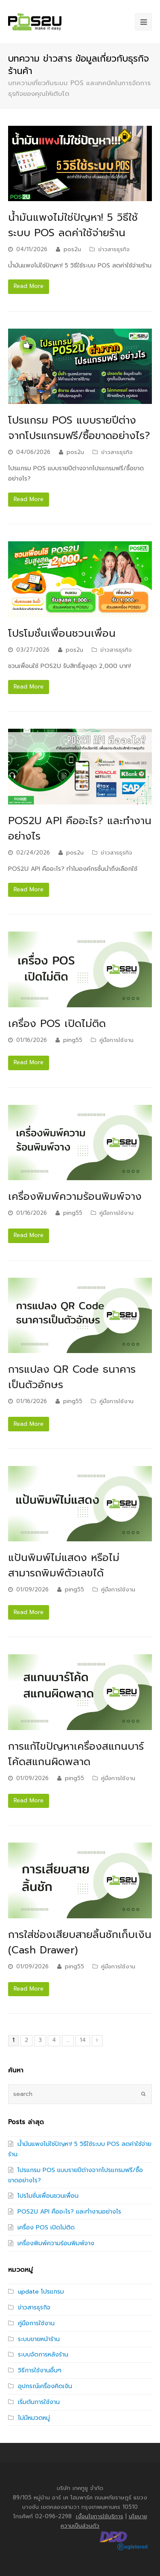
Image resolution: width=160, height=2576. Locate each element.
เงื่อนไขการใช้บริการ (99, 2516)
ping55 (72, 1040)
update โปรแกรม (41, 2291)
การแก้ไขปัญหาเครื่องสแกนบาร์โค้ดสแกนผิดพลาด (76, 1754)
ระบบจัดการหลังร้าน (43, 2354)
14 (83, 2040)
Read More (29, 286)
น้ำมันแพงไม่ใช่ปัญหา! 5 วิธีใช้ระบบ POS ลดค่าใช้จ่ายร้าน (73, 225)
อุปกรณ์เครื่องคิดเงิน (45, 2386)
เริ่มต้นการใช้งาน (39, 2402)
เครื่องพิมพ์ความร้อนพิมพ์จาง (75, 1196)
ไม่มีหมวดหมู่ (34, 2417)
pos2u (72, 249)
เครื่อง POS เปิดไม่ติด (57, 1023)
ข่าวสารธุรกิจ (114, 249)
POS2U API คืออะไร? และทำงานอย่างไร (69, 2211)
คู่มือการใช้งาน (116, 1040)
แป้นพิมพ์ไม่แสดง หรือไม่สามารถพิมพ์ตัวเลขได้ (63, 1565)
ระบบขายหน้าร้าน (39, 2339)
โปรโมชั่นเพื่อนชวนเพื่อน (62, 633)
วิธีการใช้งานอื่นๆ (39, 2370)
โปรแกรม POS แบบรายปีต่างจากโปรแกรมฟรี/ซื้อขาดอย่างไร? (79, 428)
